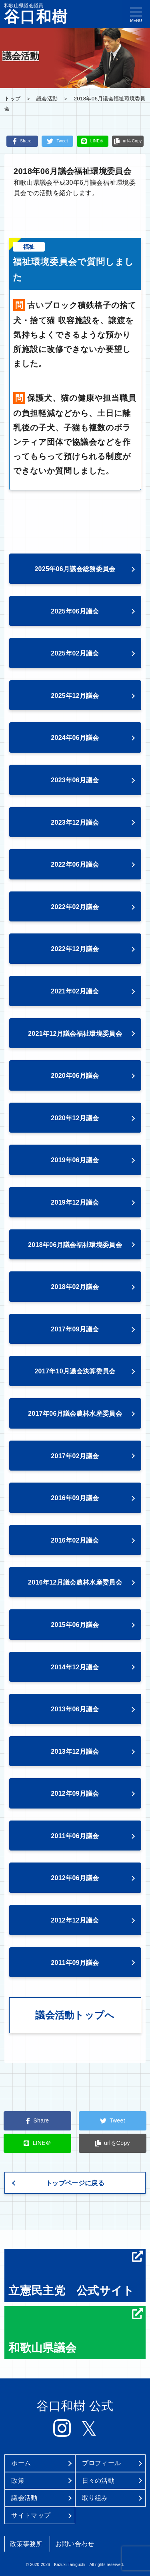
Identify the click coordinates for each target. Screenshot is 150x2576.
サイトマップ (30, 2515)
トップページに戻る (75, 2183)
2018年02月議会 (75, 1286)
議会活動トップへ (75, 2015)
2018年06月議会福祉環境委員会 (75, 1244)
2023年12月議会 (75, 822)
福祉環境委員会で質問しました (73, 270)
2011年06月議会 (75, 1836)
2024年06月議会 (75, 737)
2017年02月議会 (75, 1456)
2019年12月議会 (75, 1202)
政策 (17, 2480)
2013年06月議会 (75, 1709)
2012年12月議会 (75, 1920)
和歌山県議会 (76, 2331)
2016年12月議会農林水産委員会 (75, 1582)
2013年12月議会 (75, 1751)
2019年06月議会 (75, 1160)
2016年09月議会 (75, 1498)
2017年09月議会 (75, 1329)
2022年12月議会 (75, 948)
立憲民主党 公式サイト (76, 2274)
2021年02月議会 (75, 991)
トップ (12, 99)
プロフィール (101, 2463)
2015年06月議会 (75, 1624)
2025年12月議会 (75, 695)
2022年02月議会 (75, 906)
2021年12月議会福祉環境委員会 (75, 1033)
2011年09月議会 (75, 1962)
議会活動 (47, 99)
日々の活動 (98, 2480)
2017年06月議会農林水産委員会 (75, 1413)
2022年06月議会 (75, 864)
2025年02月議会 (75, 653)
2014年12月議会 (75, 1667)
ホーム (21, 2463)
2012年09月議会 (75, 1793)
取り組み (95, 2497)
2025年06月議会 (75, 611)
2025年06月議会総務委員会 (74, 569)
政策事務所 (26, 2543)
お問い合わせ (74, 2543)
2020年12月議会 (75, 1118)
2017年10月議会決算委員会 (74, 1371)
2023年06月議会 (75, 780)
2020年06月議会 (75, 1075)
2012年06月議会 (75, 1878)
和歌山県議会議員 (36, 13)
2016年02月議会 (75, 1540)
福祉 (29, 247)
